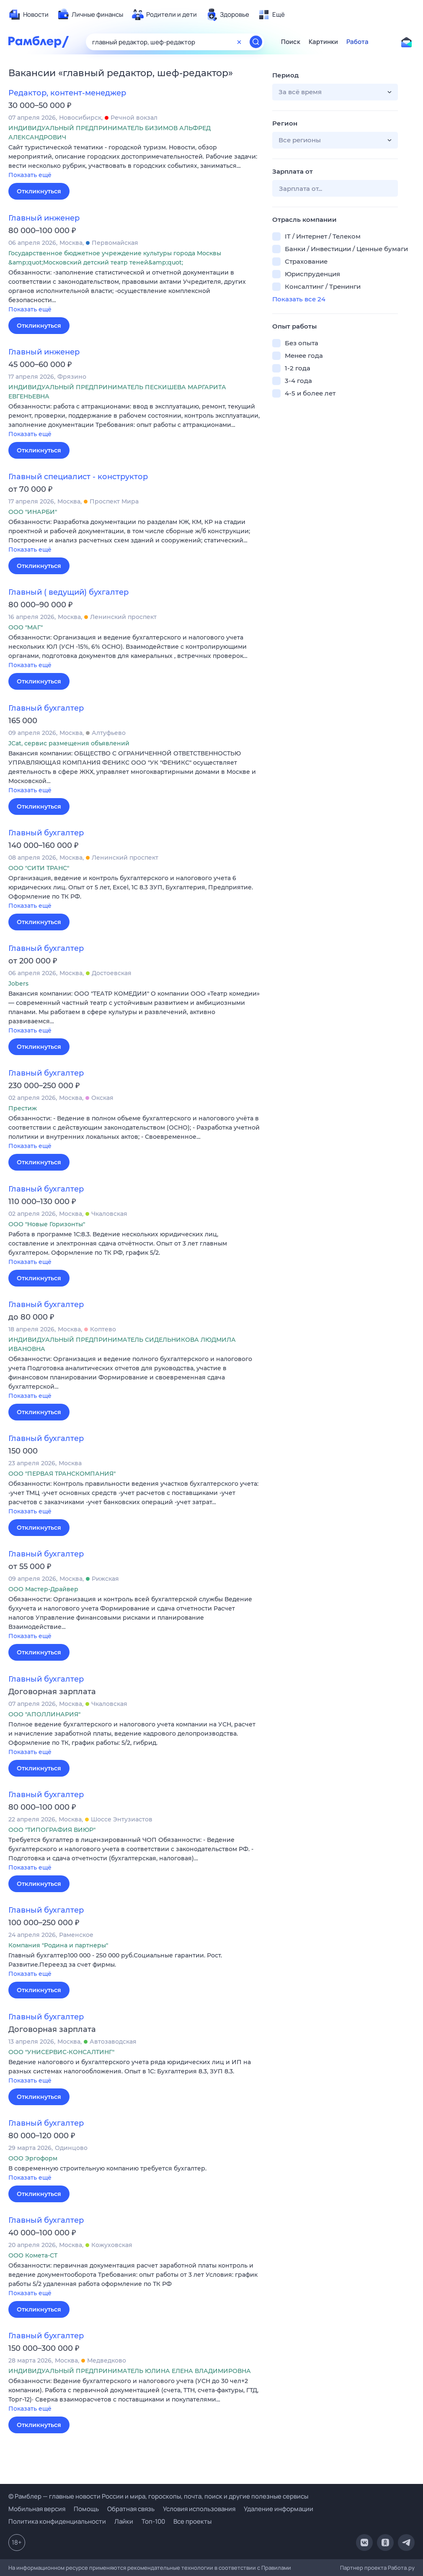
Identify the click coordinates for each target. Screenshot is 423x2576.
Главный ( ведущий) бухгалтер (68, 592)
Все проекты (192, 2521)
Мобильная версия (36, 2508)
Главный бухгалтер (46, 708)
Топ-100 (153, 2521)
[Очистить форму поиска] (239, 41)
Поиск (290, 42)
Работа (357, 42)
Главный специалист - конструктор (78, 476)
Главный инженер (44, 218)
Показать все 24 (298, 299)
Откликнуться (39, 191)
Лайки (123, 2521)
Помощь (86, 2508)
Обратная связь (131, 2508)
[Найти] (256, 41)
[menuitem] (28, 14)
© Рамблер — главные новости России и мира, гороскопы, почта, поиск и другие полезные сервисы (158, 2496)
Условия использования (199, 2508)
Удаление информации (278, 2508)
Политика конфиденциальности (57, 2521)
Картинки (323, 42)
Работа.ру (401, 2567)
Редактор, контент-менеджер (67, 93)
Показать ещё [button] (30, 175)
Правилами (276, 2567)
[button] (134, 162)
